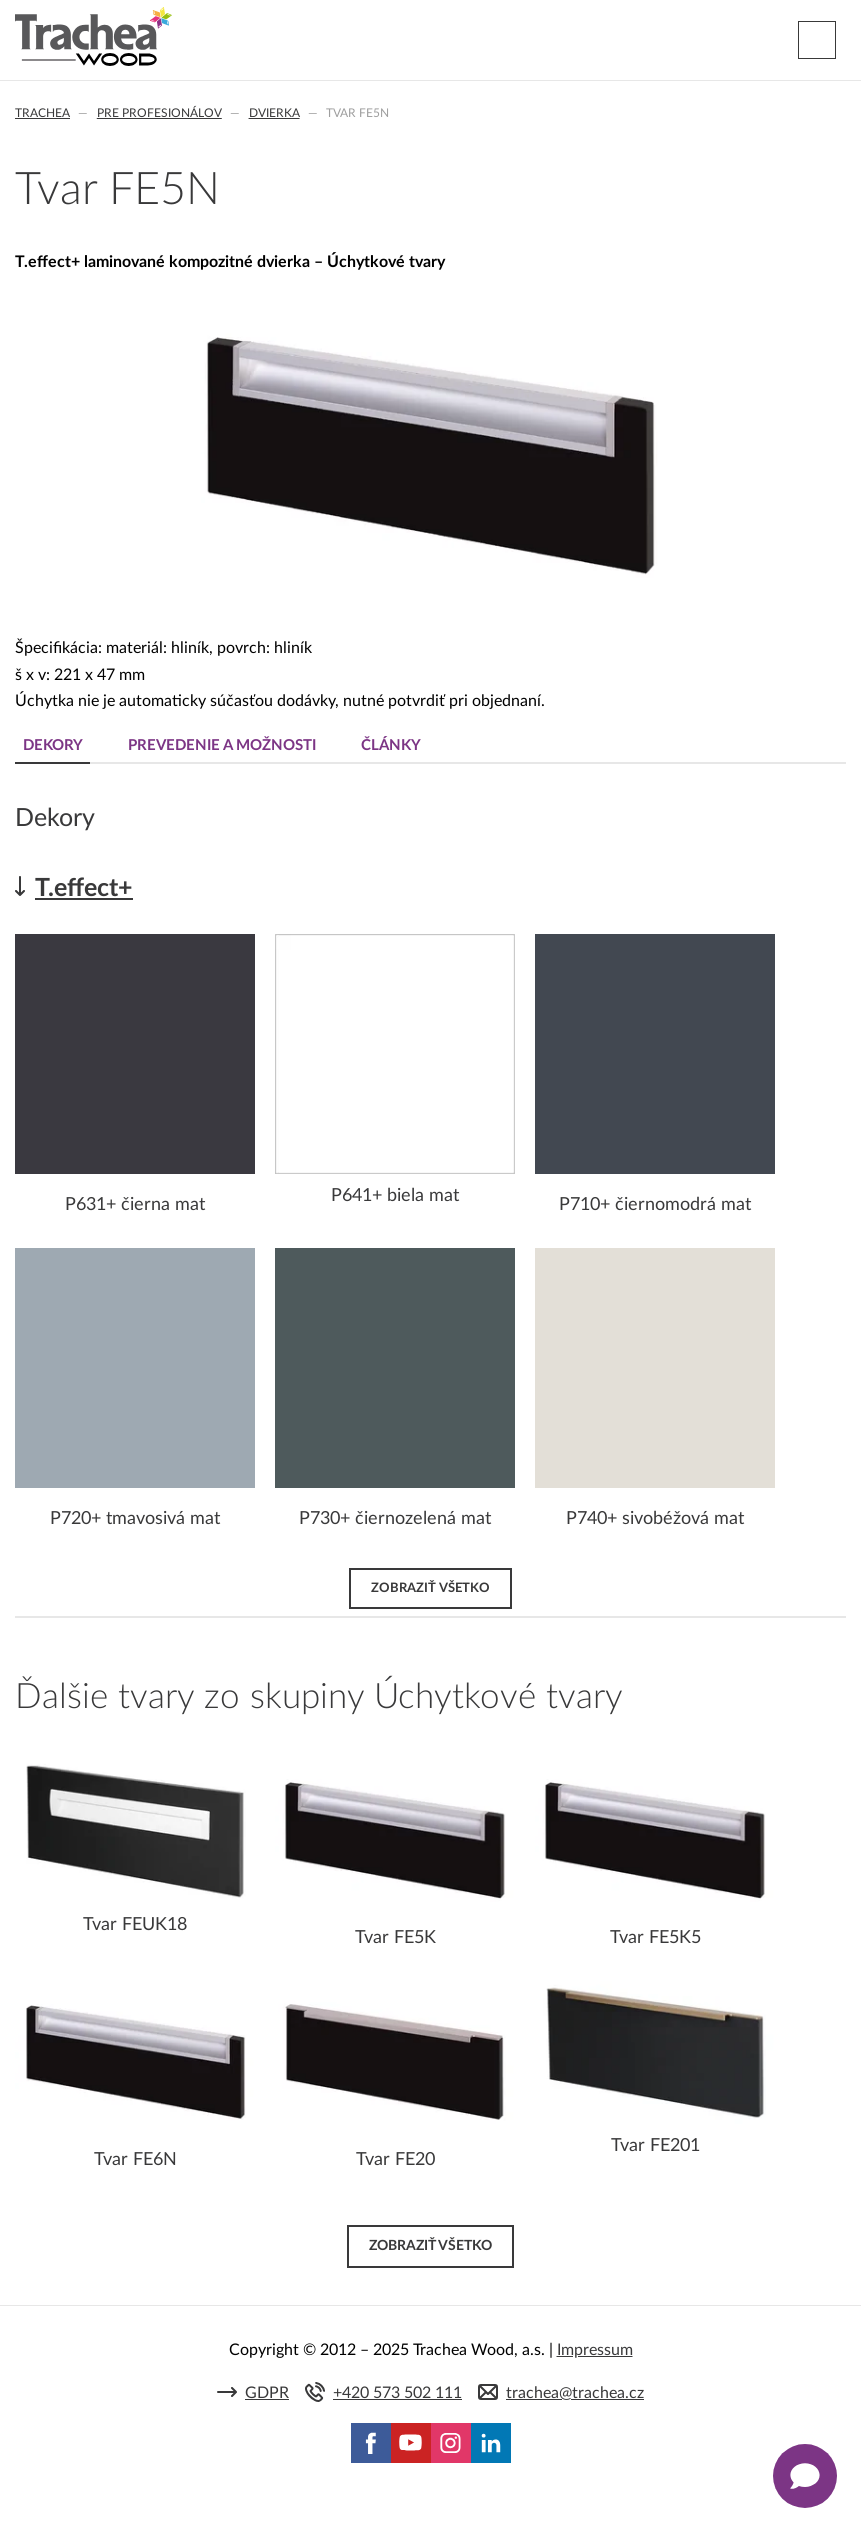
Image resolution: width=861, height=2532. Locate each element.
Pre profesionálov (159, 113)
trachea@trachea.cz (575, 2393)
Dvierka (274, 113)
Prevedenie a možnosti (222, 745)
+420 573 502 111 (397, 2393)
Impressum (595, 2350)
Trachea (42, 113)
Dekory (53, 745)
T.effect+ (84, 888)
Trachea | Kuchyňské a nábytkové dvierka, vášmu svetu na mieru (93, 37)
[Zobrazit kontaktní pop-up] (805, 2476)
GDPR (267, 2393)
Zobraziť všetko (430, 1588)
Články (391, 745)
